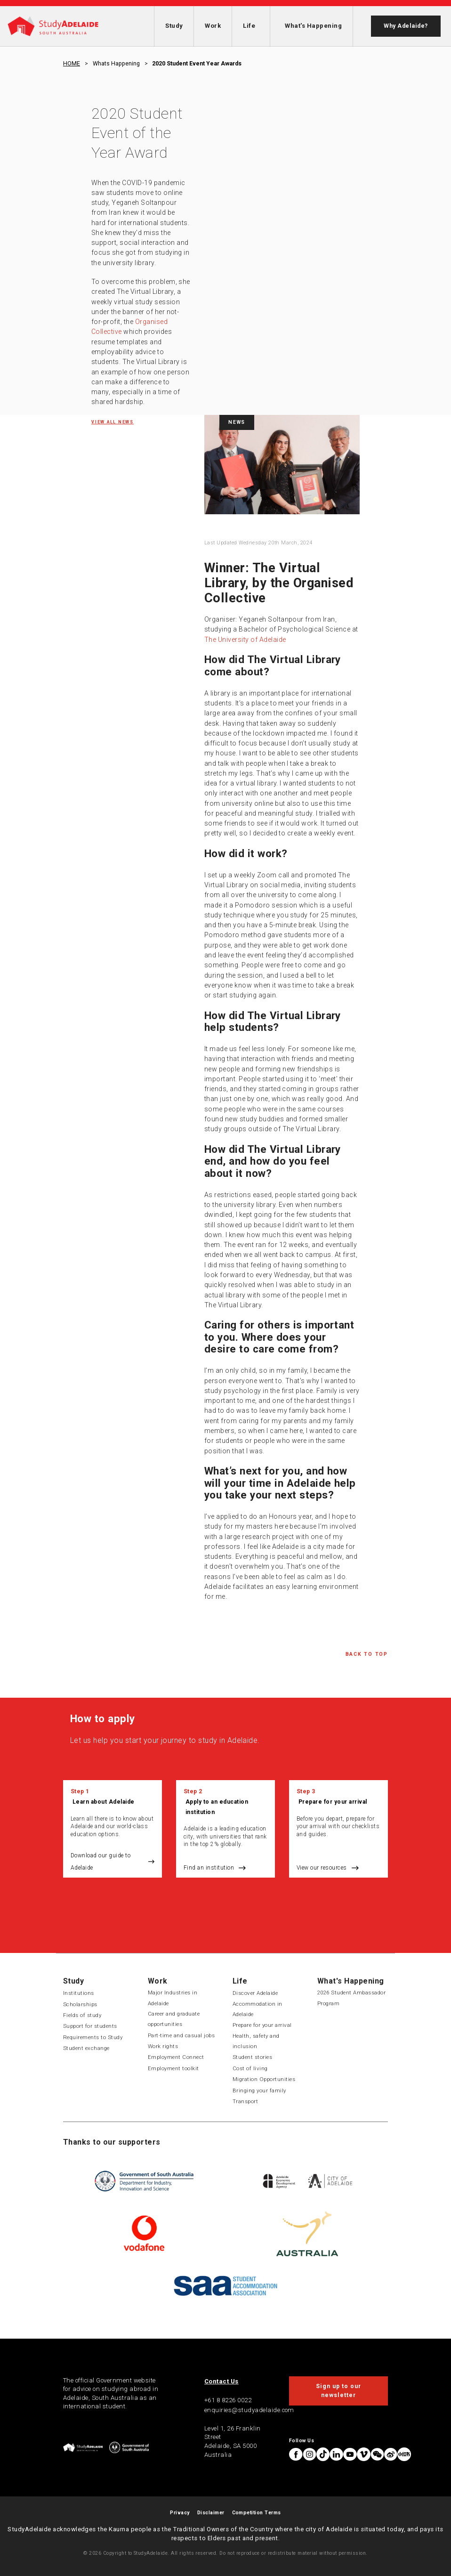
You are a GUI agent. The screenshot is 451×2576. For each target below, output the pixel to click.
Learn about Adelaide (103, 1801)
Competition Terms (256, 2513)
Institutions (78, 1993)
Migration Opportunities (264, 2079)
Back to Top (367, 1654)
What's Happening (313, 25)
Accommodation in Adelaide (257, 2009)
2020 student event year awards (197, 63)
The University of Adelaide (245, 639)
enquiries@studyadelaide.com (249, 2410)
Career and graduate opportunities (174, 2018)
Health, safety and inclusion (256, 2041)
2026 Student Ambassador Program (351, 1997)
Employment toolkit (173, 2068)
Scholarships (80, 2004)
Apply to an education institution (216, 1806)
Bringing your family (259, 2090)
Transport (245, 2101)
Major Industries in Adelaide (172, 1997)
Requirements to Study (92, 2037)
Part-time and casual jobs (181, 2035)
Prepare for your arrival (332, 1801)
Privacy (179, 2513)
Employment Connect (176, 2057)
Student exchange (86, 2048)
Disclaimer (211, 2513)
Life (249, 25)
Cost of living (250, 2068)
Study (174, 25)
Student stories (252, 2057)
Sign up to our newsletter (338, 2390)
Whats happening (116, 63)
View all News (112, 422)
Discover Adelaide (255, 1993)
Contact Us (221, 2381)
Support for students (90, 2026)
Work (213, 25)
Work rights (163, 2046)
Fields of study (82, 2015)
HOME (71, 63)
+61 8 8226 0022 (227, 2400)
